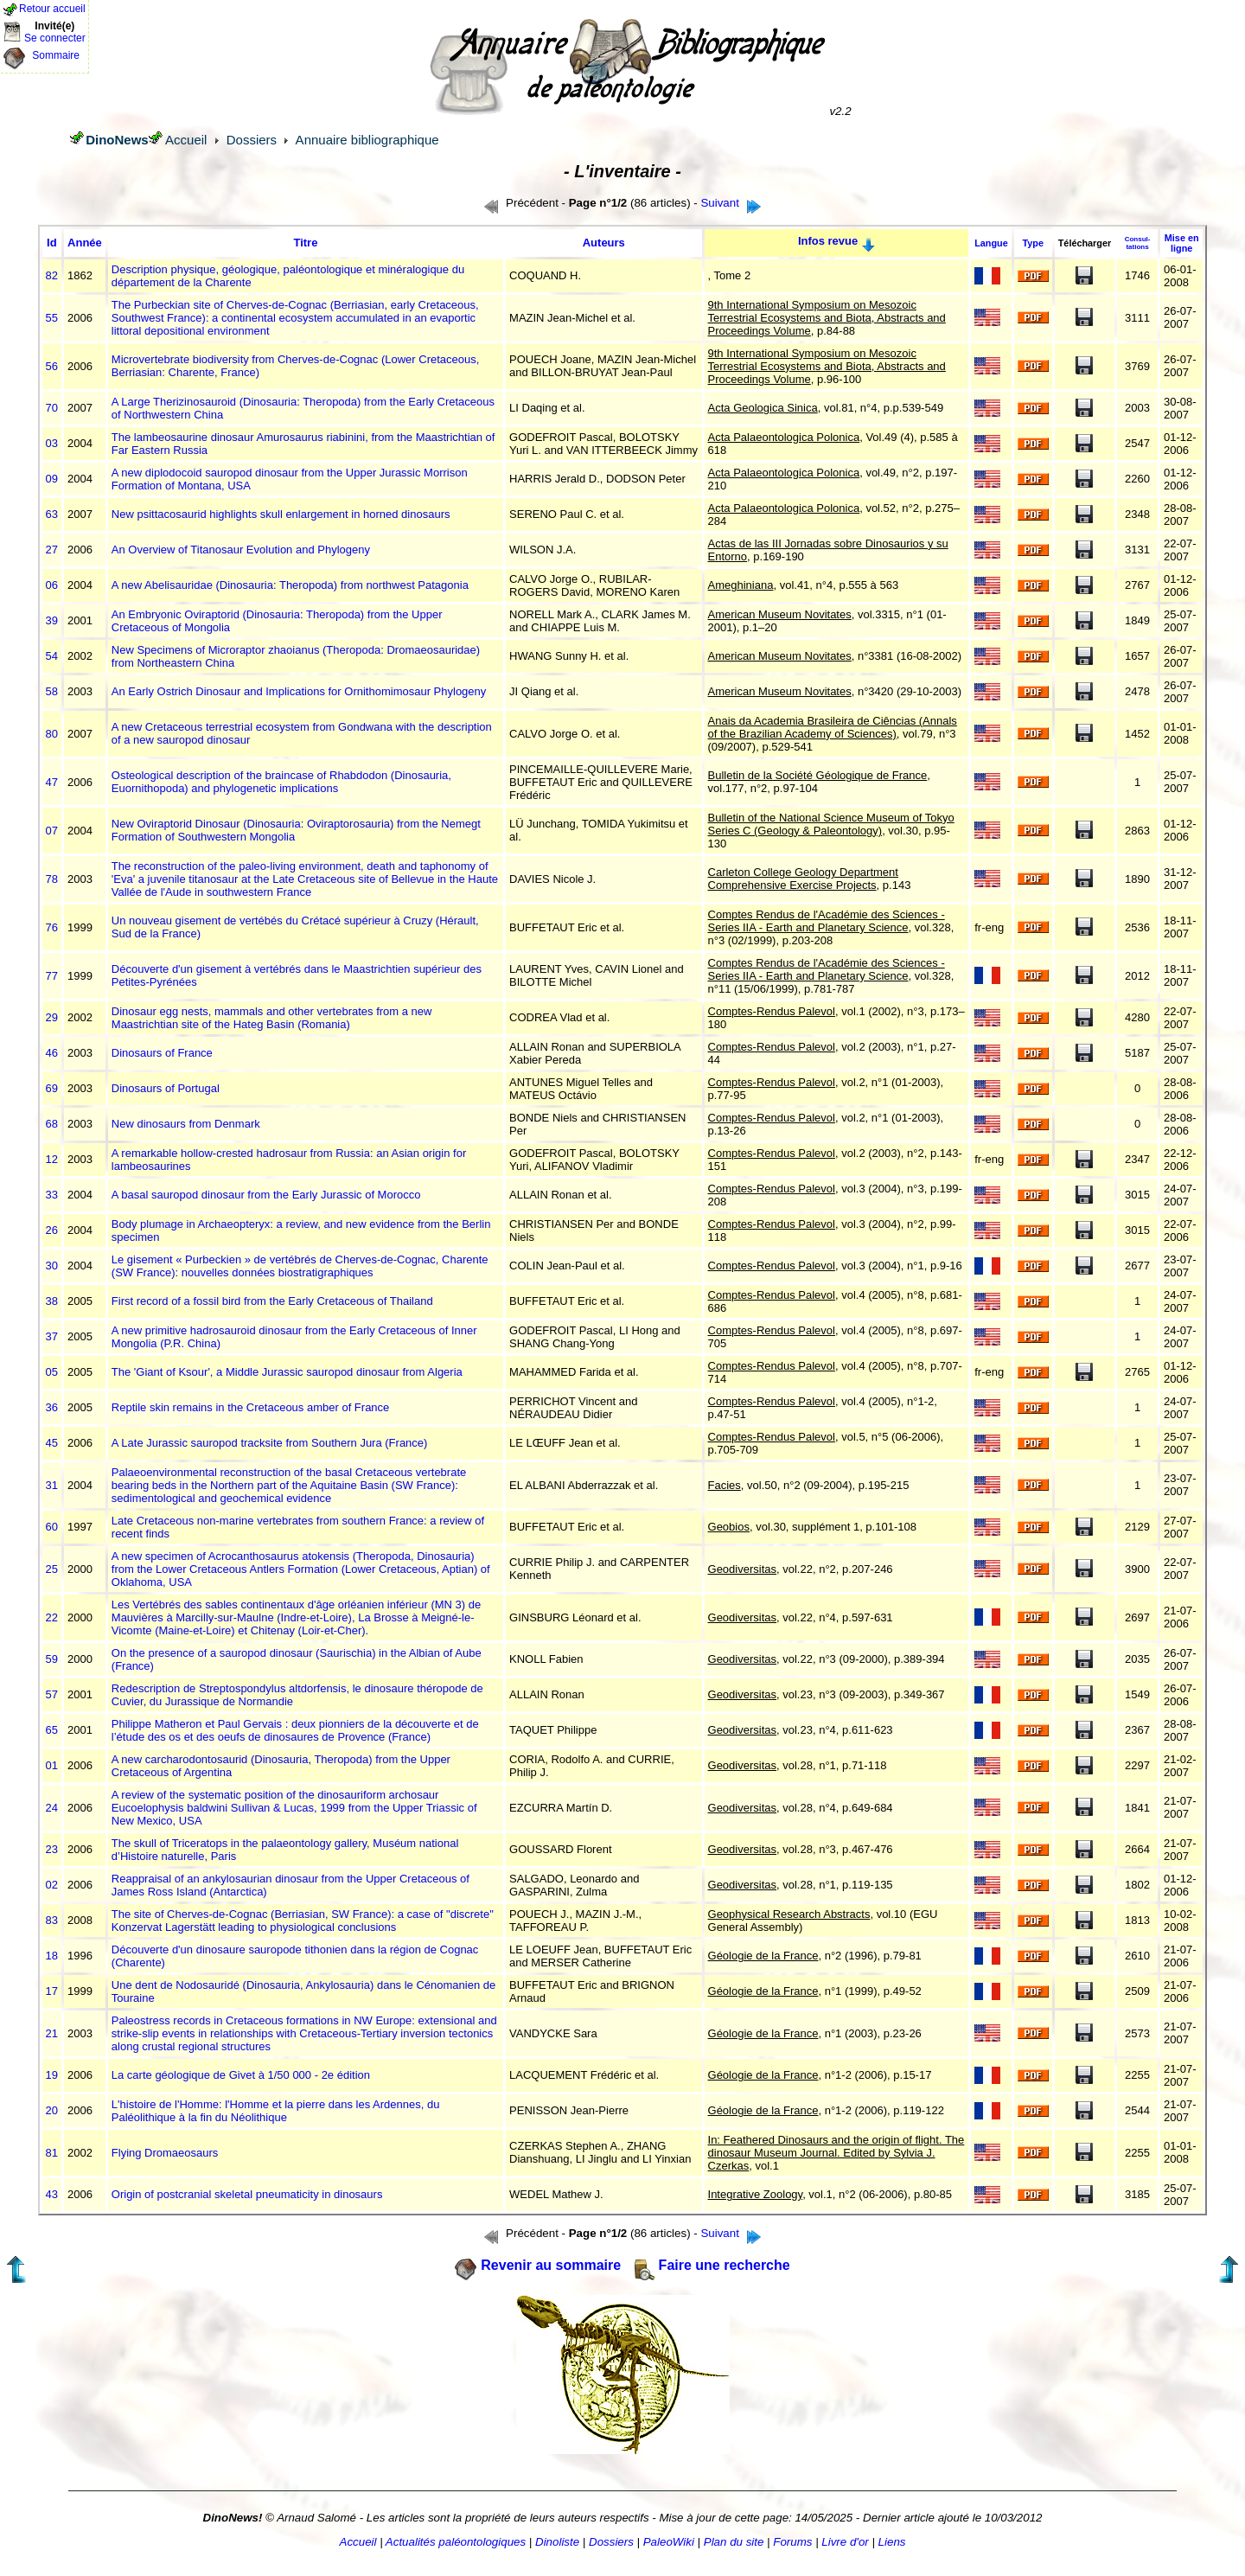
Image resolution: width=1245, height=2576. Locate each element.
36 (52, 1407)
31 (52, 1485)
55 (52, 317)
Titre (305, 242)
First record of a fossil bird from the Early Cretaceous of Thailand (272, 1300)
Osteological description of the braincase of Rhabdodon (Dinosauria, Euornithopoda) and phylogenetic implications (281, 782)
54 (52, 655)
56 (52, 366)
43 (52, 2194)
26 (52, 1230)
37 (52, 1336)
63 (52, 514)
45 (52, 1442)
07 (52, 830)
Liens (892, 2541)
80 (52, 733)
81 (52, 2152)
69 (52, 1088)
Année (84, 242)
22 (52, 1617)
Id (52, 242)
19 (52, 2074)
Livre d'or (844, 2541)
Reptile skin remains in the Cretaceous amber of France (251, 1407)
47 (52, 782)
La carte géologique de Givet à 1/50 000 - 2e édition (241, 2074)
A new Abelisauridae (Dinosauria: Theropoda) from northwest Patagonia (290, 584)
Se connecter (55, 38)
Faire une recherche (724, 2265)
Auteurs (604, 242)
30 (52, 1265)
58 (52, 691)
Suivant (719, 202)
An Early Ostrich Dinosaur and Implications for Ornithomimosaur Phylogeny (299, 691)
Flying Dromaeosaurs (165, 2152)
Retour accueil (52, 9)
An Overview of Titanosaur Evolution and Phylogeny (241, 549)
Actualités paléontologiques (456, 2541)
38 (52, 1300)
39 (52, 620)
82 (52, 275)
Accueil (186, 139)
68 (52, 1123)
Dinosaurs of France (162, 1052)
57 (52, 1694)
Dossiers (252, 139)
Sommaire (56, 55)
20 (52, 2110)
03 (52, 443)
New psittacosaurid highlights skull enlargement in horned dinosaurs (281, 514)
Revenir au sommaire (551, 2265)
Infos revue (828, 240)
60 (52, 1526)
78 (52, 879)
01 (52, 1765)
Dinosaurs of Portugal (166, 1088)
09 (52, 478)
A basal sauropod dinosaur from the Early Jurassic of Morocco (266, 1194)
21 (52, 2033)
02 (52, 1884)
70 (52, 407)
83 (52, 1920)
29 (52, 1017)
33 (52, 1194)
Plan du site (734, 2541)
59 (52, 1658)
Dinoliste (557, 2541)
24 (52, 1807)
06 (52, 584)
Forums (792, 2541)
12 (52, 1159)
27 (52, 549)
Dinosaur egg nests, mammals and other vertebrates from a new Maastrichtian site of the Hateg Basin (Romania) (272, 1018)
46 (52, 1052)
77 (52, 975)
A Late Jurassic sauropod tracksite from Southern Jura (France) (270, 1442)
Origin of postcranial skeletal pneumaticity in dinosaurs (247, 2194)
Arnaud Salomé (316, 2517)
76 (52, 927)
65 (52, 1729)
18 (52, 1955)
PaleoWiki (668, 2541)
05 (52, 1371)
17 (52, 1991)
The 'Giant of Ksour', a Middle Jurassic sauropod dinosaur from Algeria (287, 1371)
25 (52, 1569)
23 (52, 1849)
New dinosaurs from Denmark (186, 1123)
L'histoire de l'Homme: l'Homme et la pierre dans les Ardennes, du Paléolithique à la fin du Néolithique (276, 2111)
